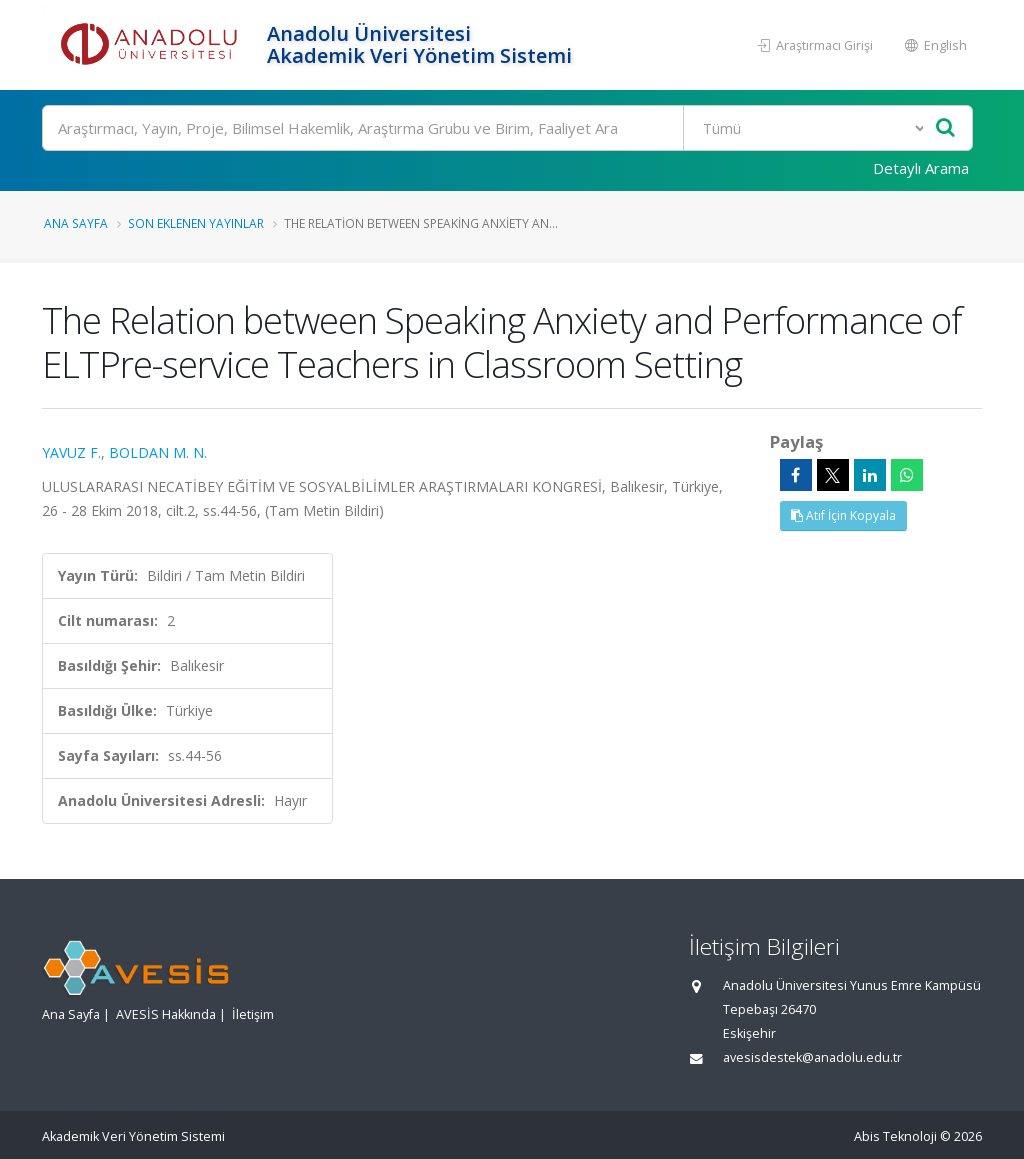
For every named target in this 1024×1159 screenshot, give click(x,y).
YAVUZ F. (71, 452)
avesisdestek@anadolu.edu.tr (812, 1057)
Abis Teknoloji (895, 1136)
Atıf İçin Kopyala (843, 515)
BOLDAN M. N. (158, 452)
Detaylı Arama (921, 168)
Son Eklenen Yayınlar (196, 223)
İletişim (253, 1014)
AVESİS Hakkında (166, 1014)
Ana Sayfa (76, 223)
